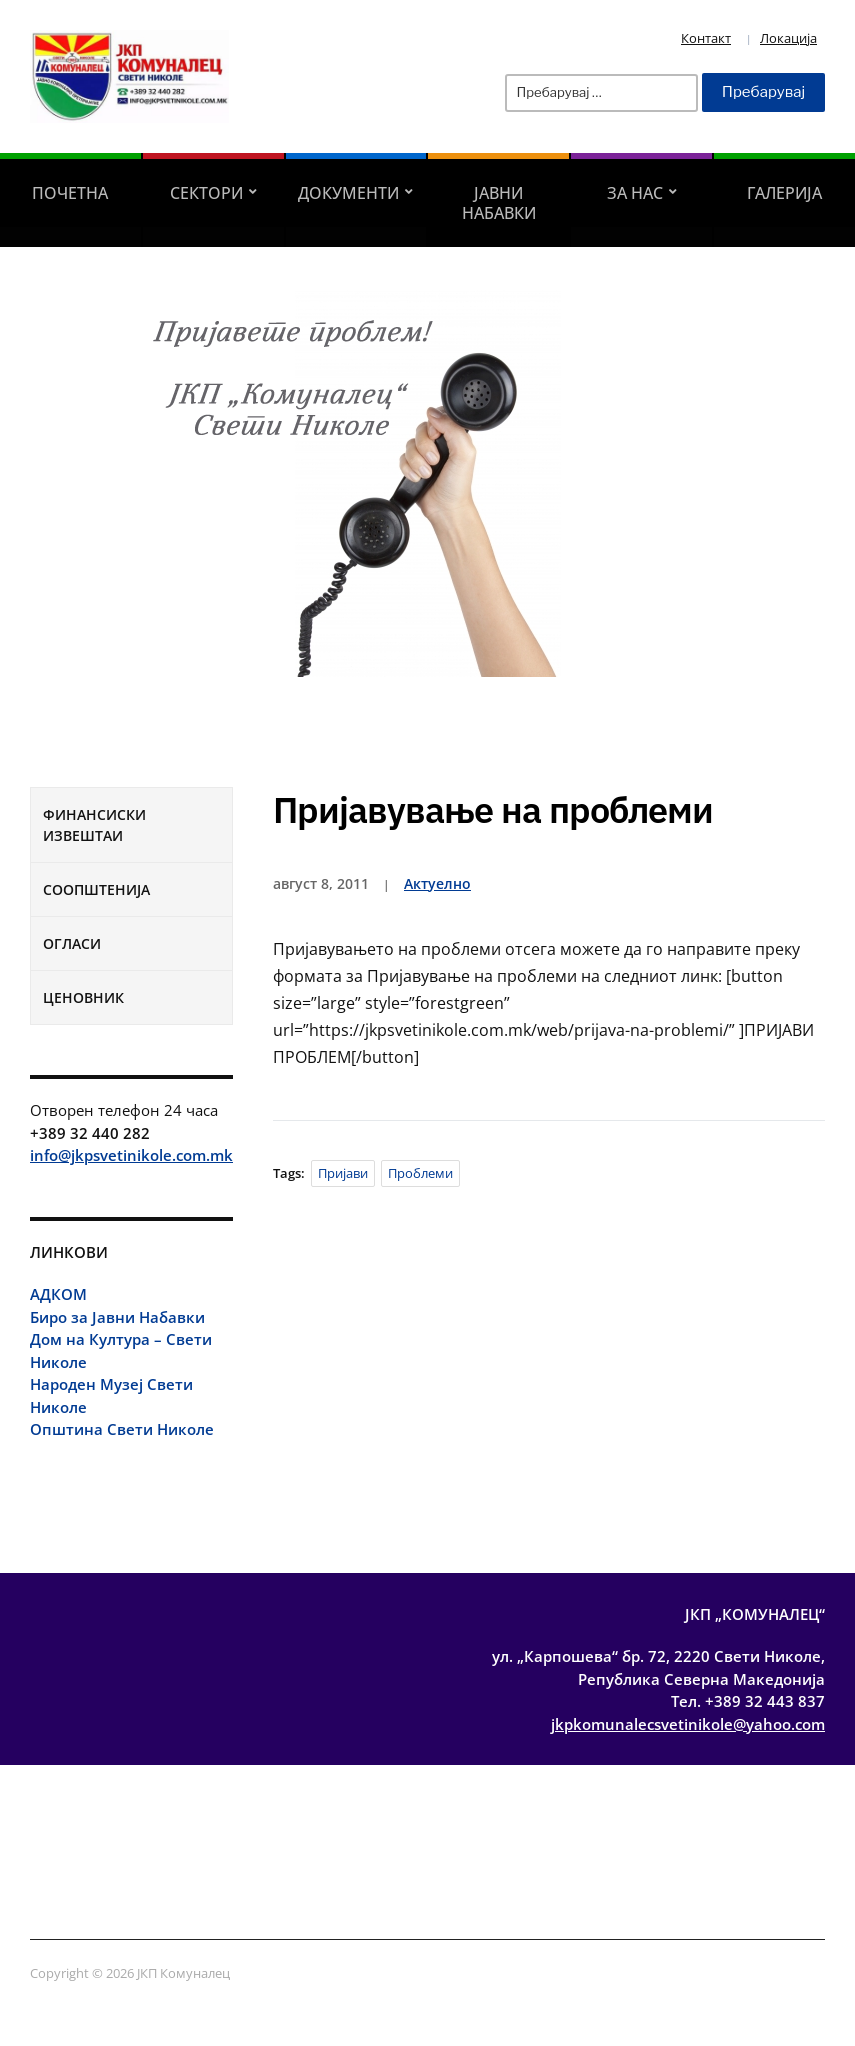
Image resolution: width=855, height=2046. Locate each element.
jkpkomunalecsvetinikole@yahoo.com (688, 1724)
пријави (343, 1173)
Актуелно (437, 883)
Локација (788, 38)
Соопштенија (96, 889)
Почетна (70, 193)
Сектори (206, 193)
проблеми (420, 1173)
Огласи (72, 943)
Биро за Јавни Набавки (117, 1317)
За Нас (635, 193)
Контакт (706, 38)
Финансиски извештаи (94, 825)
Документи (348, 193)
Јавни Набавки (499, 203)
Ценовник (83, 997)
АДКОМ (58, 1294)
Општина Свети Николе (122, 1429)
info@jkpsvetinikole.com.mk (131, 1155)
